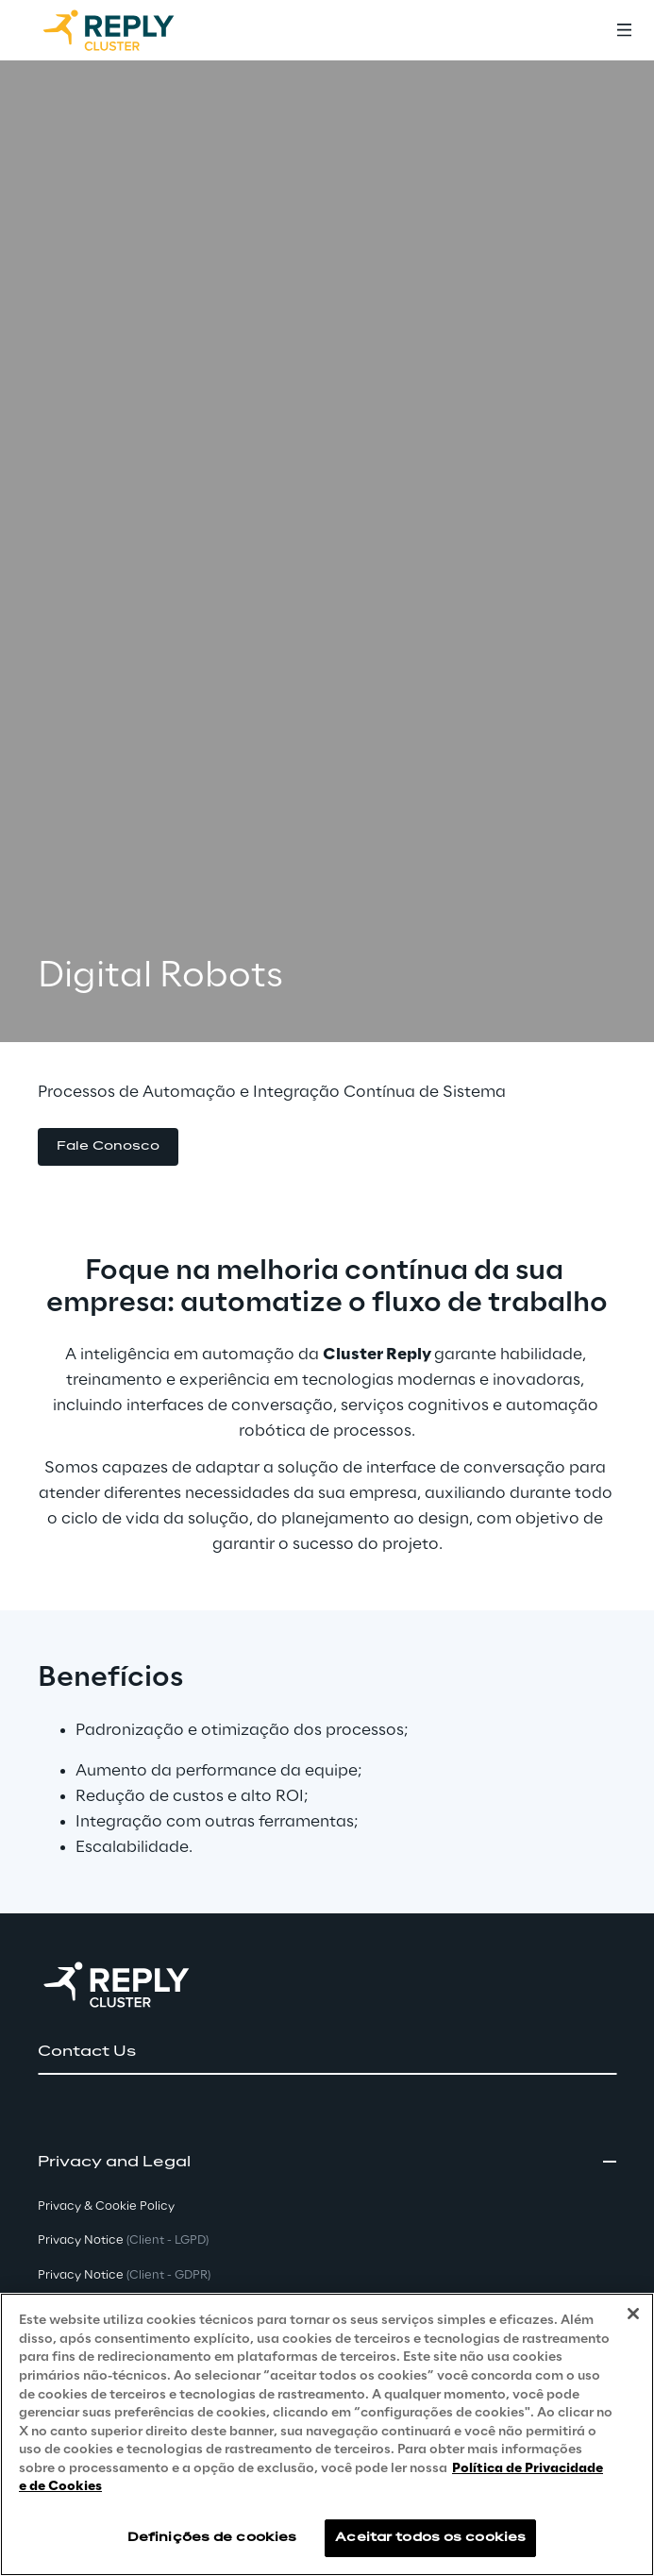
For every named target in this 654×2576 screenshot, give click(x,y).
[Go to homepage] (127, 30)
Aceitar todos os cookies (430, 2538)
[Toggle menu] (624, 30)
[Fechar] (633, 2314)
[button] (108, 1147)
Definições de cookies (212, 2538)
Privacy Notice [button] (123, 2240)
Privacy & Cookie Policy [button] (106, 2206)
